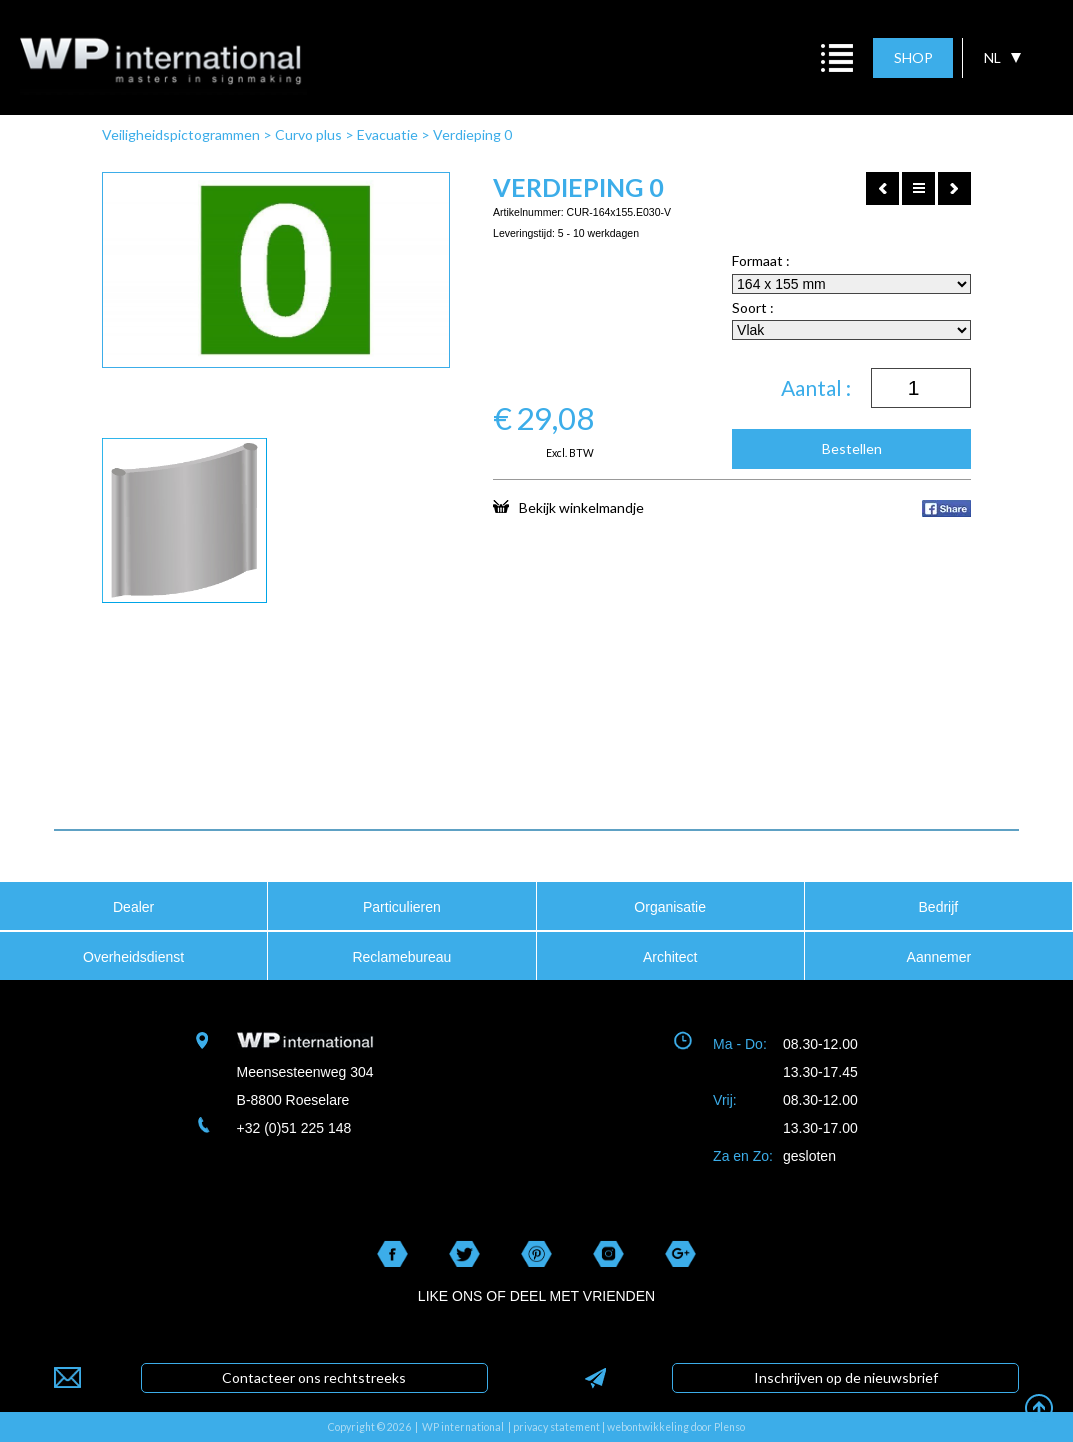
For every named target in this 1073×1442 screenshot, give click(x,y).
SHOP (913, 57)
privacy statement (556, 1427)
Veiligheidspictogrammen (181, 134)
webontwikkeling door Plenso (676, 1427)
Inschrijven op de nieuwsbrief (846, 1377)
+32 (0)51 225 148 (294, 1128)
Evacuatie (387, 134)
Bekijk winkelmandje (568, 507)
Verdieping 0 (472, 134)
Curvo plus (308, 134)
